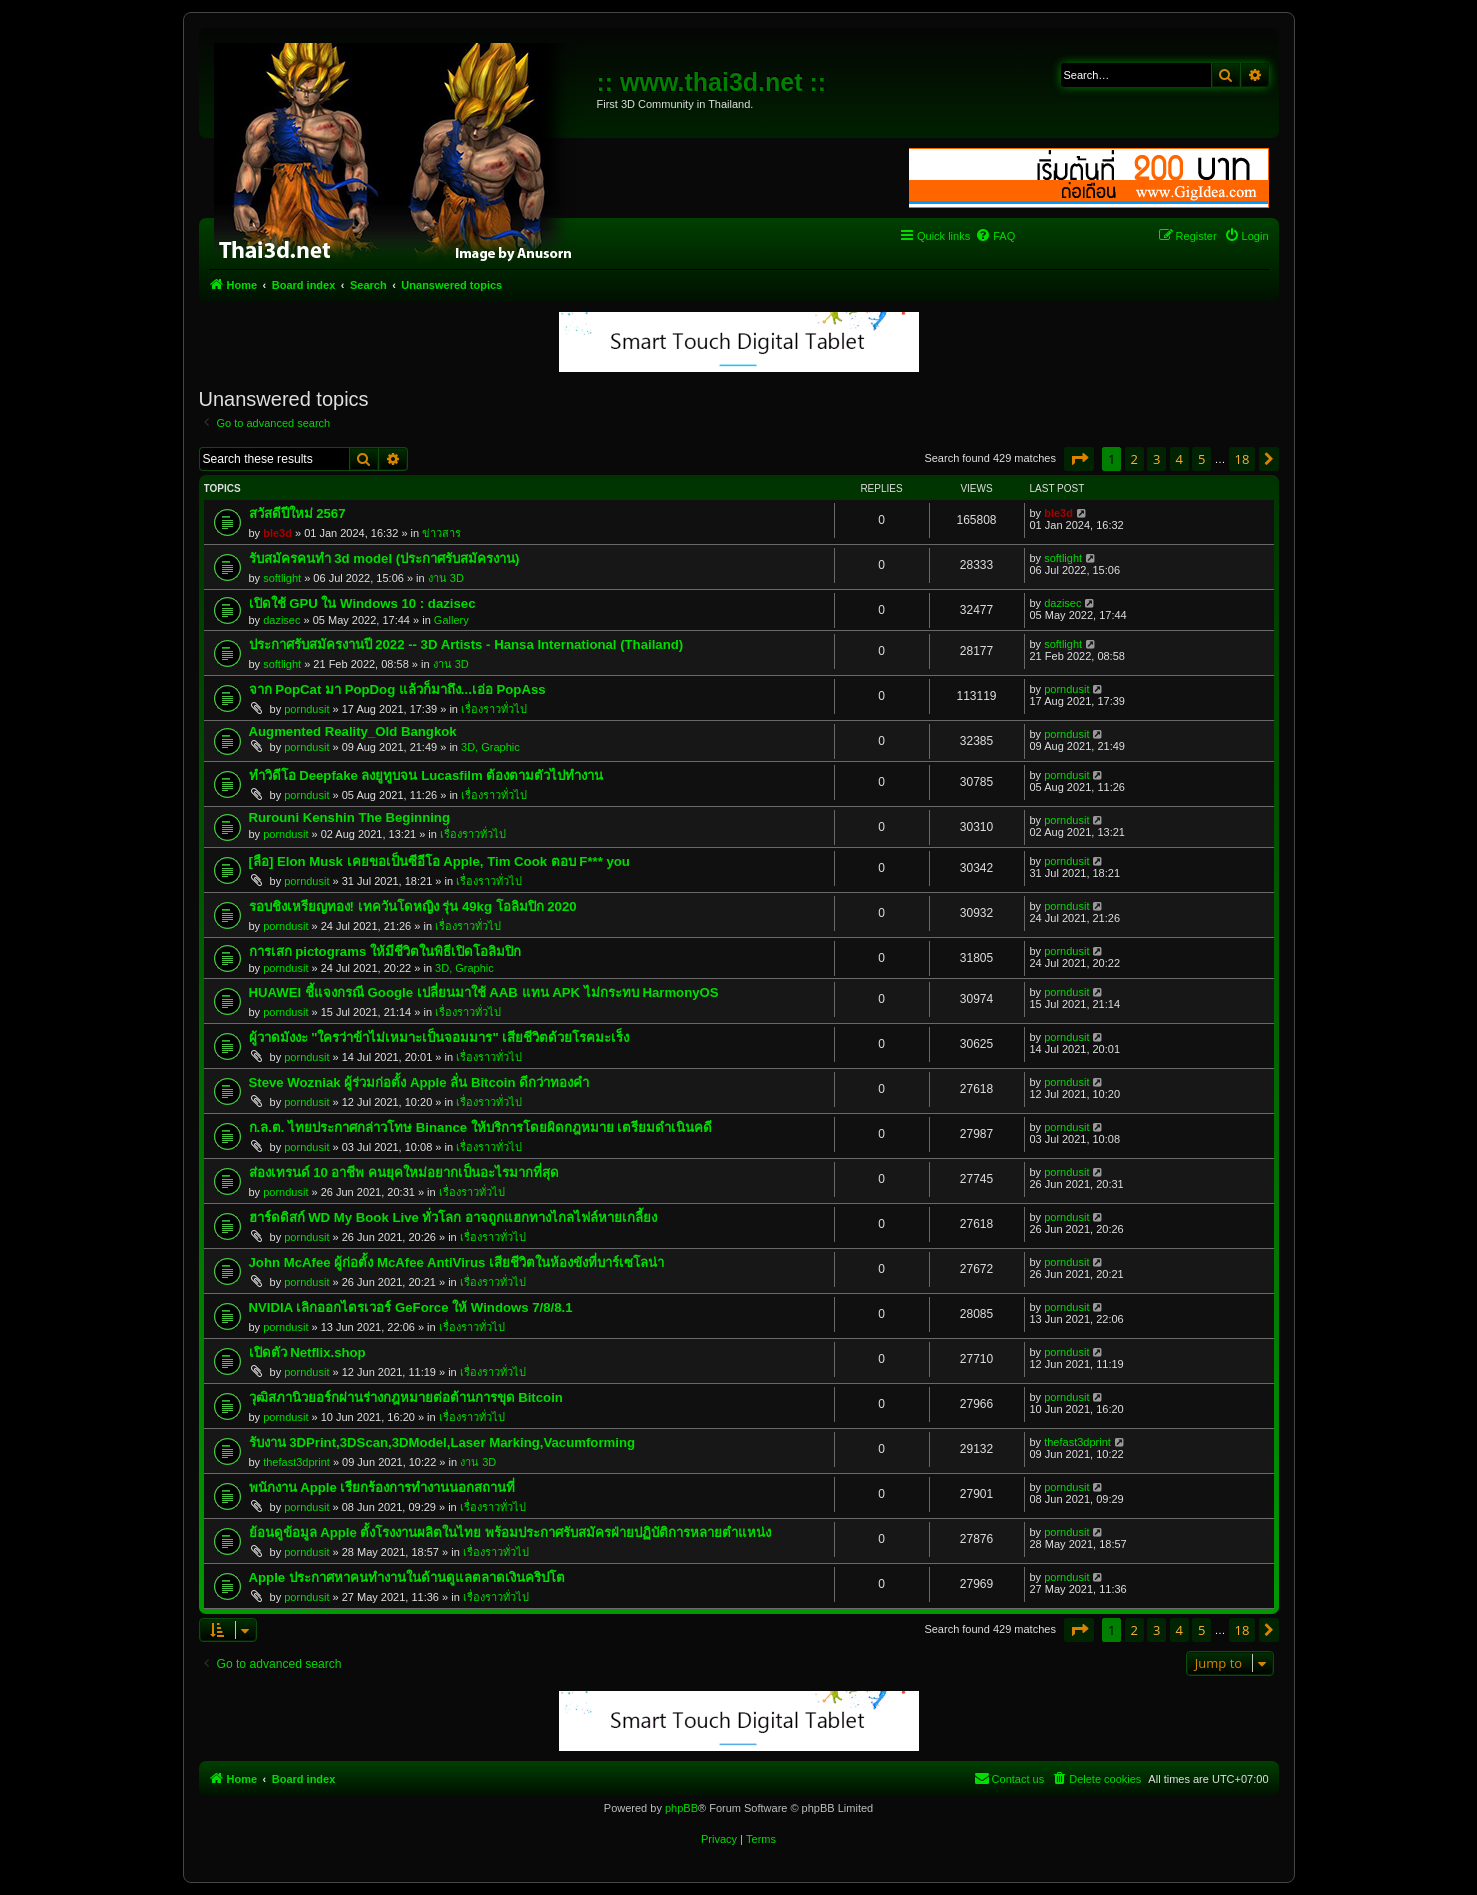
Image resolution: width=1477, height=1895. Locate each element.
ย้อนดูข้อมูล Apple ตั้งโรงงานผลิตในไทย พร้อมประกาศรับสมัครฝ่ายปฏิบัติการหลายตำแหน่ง (510, 1532)
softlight (282, 578)
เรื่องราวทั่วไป (494, 709)
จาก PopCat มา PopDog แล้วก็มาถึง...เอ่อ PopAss (397, 689)
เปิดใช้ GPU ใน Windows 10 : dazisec (362, 603)
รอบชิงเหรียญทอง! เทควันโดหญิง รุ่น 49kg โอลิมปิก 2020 (413, 906)
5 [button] (1201, 459)
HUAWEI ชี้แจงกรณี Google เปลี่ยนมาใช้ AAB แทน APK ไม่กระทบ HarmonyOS (484, 992)
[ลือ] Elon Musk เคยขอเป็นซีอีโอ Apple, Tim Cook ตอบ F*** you (439, 861)
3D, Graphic (490, 747)
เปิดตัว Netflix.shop (307, 1352)
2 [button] (1134, 459)
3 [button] (1156, 459)
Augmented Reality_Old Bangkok (353, 731)
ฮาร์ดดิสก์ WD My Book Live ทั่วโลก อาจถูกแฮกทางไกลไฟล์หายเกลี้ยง (453, 1217)
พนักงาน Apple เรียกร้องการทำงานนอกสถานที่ (382, 1487)
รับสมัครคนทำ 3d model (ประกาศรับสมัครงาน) (384, 558)
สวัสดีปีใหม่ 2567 (297, 513)
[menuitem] (995, 236)
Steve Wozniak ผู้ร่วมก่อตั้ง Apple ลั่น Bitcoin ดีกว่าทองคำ (419, 1082)
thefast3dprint (296, 1462)
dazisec (281, 620)
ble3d (277, 533)
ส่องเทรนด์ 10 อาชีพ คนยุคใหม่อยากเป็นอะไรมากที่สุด (404, 1172)
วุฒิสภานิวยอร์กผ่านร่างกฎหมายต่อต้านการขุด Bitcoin (406, 1397)
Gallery (451, 620)
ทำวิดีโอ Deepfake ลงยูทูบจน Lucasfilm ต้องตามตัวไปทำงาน (426, 775)
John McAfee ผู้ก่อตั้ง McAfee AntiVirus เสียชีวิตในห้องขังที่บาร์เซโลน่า (457, 1262)
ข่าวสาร (441, 533)
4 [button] (1179, 459)
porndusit (306, 709)
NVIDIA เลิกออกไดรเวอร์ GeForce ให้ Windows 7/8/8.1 (411, 1307)
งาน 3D (446, 578)
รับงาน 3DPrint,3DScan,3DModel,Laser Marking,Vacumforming (442, 1442)
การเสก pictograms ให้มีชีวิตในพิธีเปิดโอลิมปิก (385, 951)
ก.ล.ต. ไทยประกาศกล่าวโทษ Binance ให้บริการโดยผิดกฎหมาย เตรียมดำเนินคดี (481, 1127)
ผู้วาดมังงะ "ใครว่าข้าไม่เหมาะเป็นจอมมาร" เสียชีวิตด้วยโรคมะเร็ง (439, 1037)
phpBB (681, 1808)
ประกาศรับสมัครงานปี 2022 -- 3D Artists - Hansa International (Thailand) (466, 644)
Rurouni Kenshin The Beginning (349, 817)
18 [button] (1242, 459)
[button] (1079, 459)
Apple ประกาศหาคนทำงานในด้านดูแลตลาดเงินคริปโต (407, 1577)
